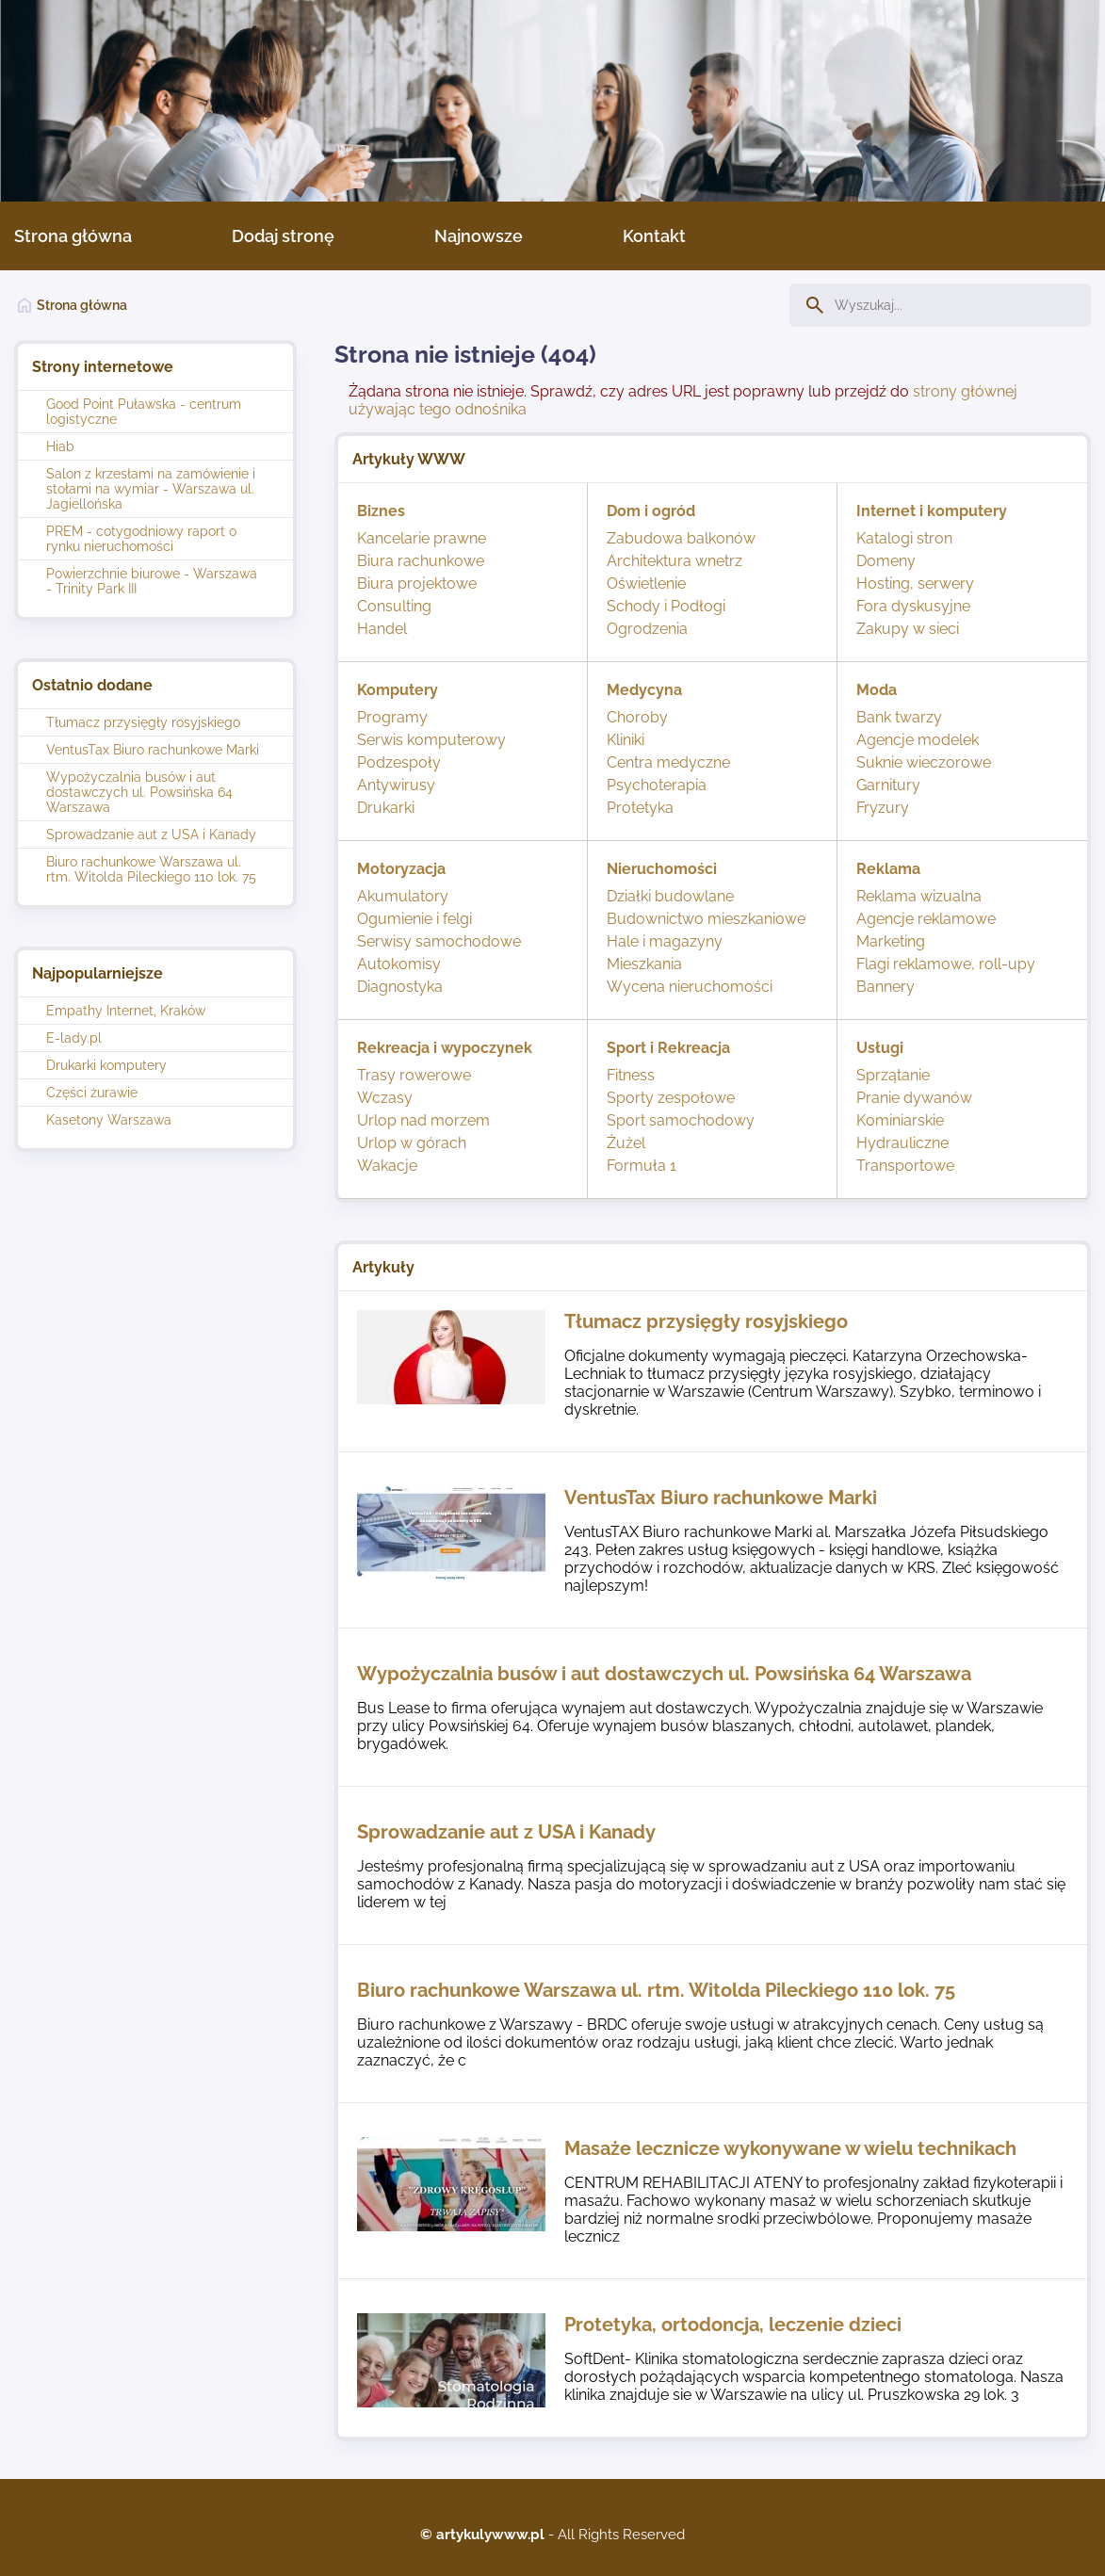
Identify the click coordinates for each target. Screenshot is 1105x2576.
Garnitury (888, 785)
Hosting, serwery (915, 583)
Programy (392, 717)
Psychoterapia (657, 785)
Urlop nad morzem (423, 1120)
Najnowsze (478, 236)
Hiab (60, 446)
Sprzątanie (893, 1075)
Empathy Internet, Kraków (125, 1010)
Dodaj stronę (283, 236)
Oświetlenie (646, 583)
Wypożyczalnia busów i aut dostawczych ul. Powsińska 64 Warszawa (139, 792)
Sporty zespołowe (671, 1098)
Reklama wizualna (919, 896)
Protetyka (640, 808)
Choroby (637, 717)
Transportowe (905, 1166)
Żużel (626, 1143)
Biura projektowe (417, 583)
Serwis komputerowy (431, 740)
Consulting (394, 606)
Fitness (631, 1075)
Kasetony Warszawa (108, 1119)
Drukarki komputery (106, 1065)
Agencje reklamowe (926, 919)
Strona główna (73, 236)
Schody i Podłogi (666, 606)
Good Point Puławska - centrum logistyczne (143, 412)
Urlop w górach (411, 1143)
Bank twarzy (899, 717)
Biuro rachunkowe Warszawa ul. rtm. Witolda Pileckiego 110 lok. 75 (151, 869)
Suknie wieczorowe (923, 762)
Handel (382, 629)
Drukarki (385, 808)
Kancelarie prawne (421, 538)
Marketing (890, 941)
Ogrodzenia (647, 629)
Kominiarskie (900, 1120)
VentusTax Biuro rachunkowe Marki (152, 749)
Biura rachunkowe (420, 561)
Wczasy (385, 1098)
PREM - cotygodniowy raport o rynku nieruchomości (141, 539)
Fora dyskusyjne (913, 606)
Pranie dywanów (914, 1098)
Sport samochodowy (681, 1120)
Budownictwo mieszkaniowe (706, 919)
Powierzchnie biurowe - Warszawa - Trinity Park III (151, 581)
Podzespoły (399, 762)
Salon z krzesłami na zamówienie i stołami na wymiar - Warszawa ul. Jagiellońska (150, 488)
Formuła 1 (641, 1166)
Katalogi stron (904, 538)
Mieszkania (644, 964)
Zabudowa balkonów (681, 538)
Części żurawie (92, 1092)
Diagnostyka (400, 987)
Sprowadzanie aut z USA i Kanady (151, 834)
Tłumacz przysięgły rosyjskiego (143, 722)
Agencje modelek (917, 740)
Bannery (885, 987)
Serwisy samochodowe (439, 941)
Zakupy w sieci (907, 629)
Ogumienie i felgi (414, 919)
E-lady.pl (74, 1037)
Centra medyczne (668, 762)
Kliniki (625, 740)
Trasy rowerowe (414, 1075)
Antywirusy (396, 785)
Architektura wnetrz (674, 561)
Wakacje (387, 1166)
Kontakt (654, 236)
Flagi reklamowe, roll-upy (945, 964)
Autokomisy (399, 964)
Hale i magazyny (665, 941)
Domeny (886, 561)
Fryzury (882, 808)
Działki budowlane (670, 896)
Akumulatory (402, 896)
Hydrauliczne (902, 1143)
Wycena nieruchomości (689, 987)
